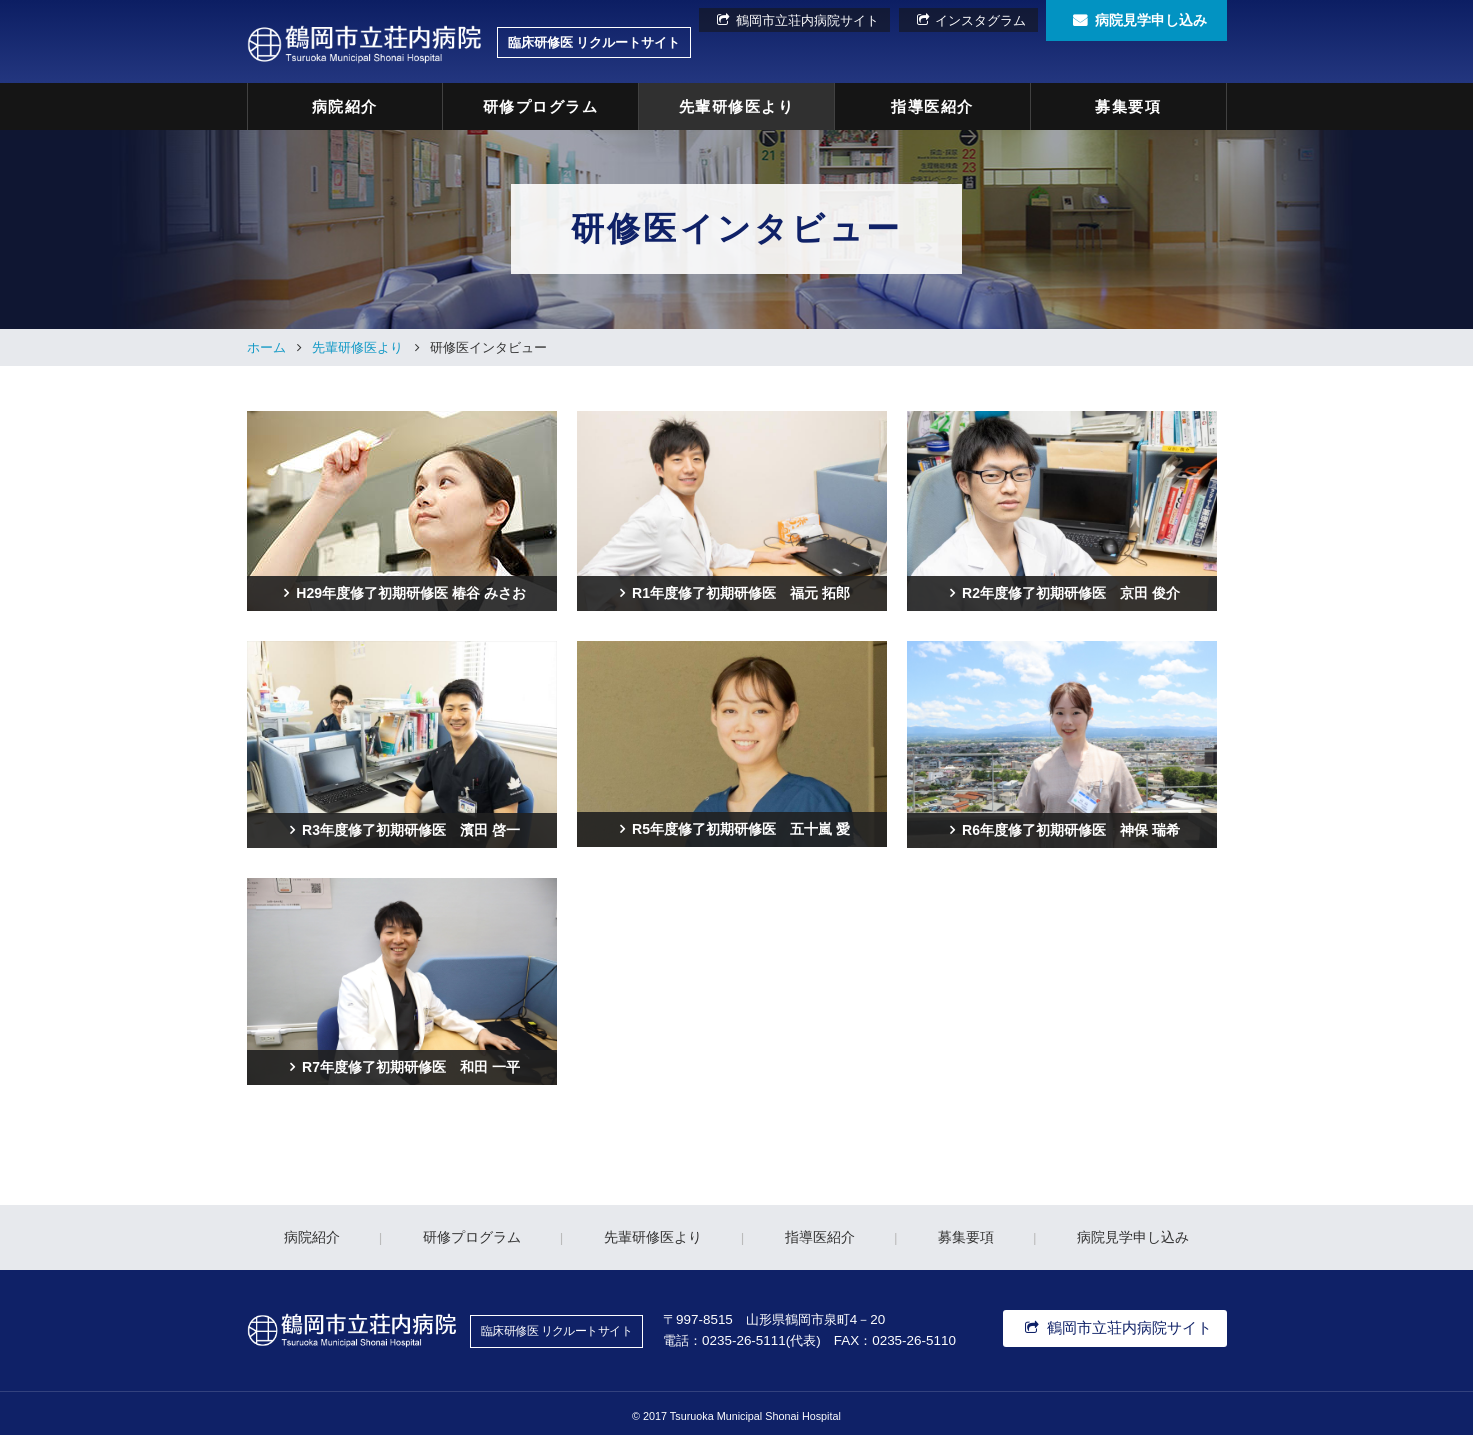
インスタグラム (981, 20)
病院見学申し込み (1151, 20)
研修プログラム (541, 103)
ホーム (266, 341)
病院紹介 (345, 103)
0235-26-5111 (744, 1333)
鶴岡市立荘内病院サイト (819, 20)
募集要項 (1128, 103)
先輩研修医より (737, 103)
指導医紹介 (932, 103)
